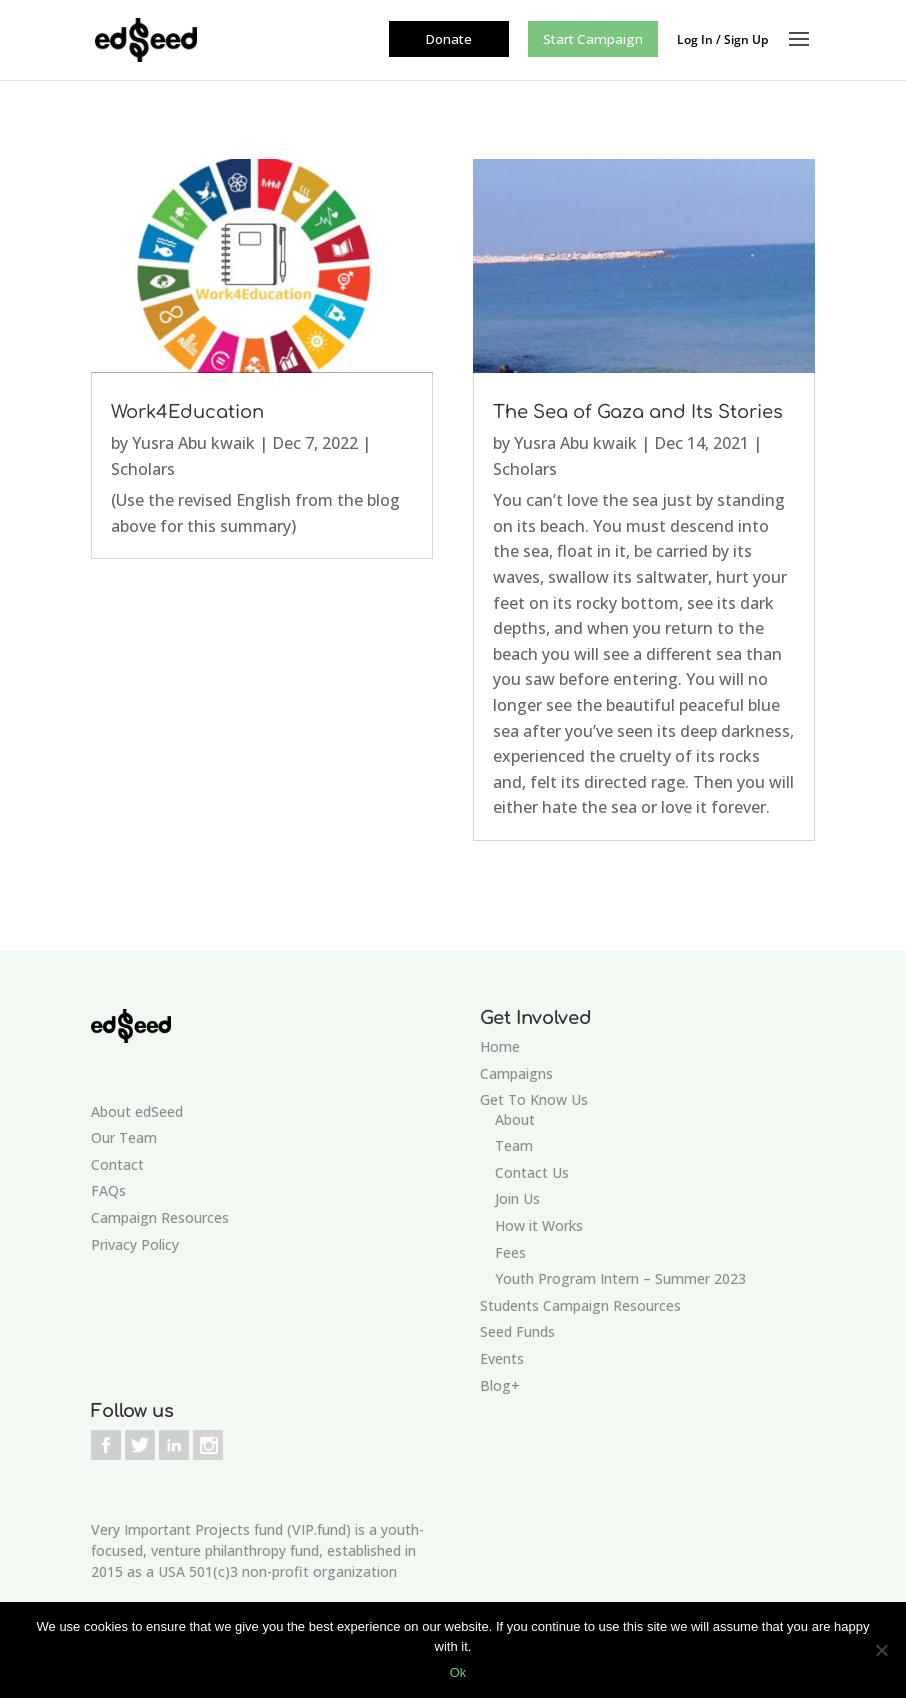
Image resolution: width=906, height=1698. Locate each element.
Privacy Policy (135, 1244)
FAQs (108, 1190)
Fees (510, 1252)
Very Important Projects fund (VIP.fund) (221, 1529)
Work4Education (187, 412)
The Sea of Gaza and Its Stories (638, 412)
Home (500, 1046)
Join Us (517, 1198)
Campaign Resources (160, 1217)
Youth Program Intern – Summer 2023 (620, 1278)
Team (514, 1145)
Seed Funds (517, 1331)
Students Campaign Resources (580, 1305)
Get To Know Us (534, 1099)
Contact (117, 1164)
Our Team (124, 1137)
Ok (458, 1672)
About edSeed (137, 1111)
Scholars (143, 469)
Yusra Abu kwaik (193, 443)
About (515, 1119)
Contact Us (532, 1172)
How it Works (539, 1225)
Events (502, 1358)
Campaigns (516, 1073)
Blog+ (500, 1385)
